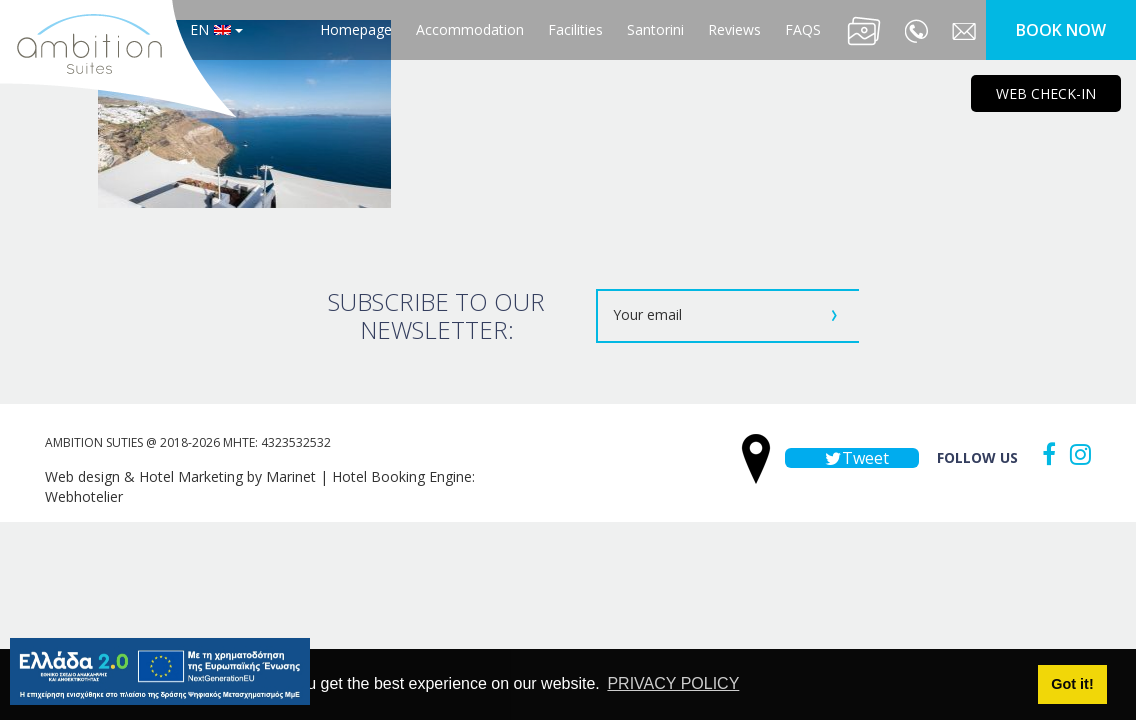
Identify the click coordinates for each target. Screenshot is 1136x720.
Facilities (575, 29)
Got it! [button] (1072, 684)
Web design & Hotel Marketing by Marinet (180, 476)
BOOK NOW (1061, 30)
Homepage (356, 29)
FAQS (803, 29)
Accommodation (470, 29)
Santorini (655, 29)
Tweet (852, 458)
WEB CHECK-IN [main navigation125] (1046, 93)
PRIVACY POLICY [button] (673, 683)
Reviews (734, 29)
